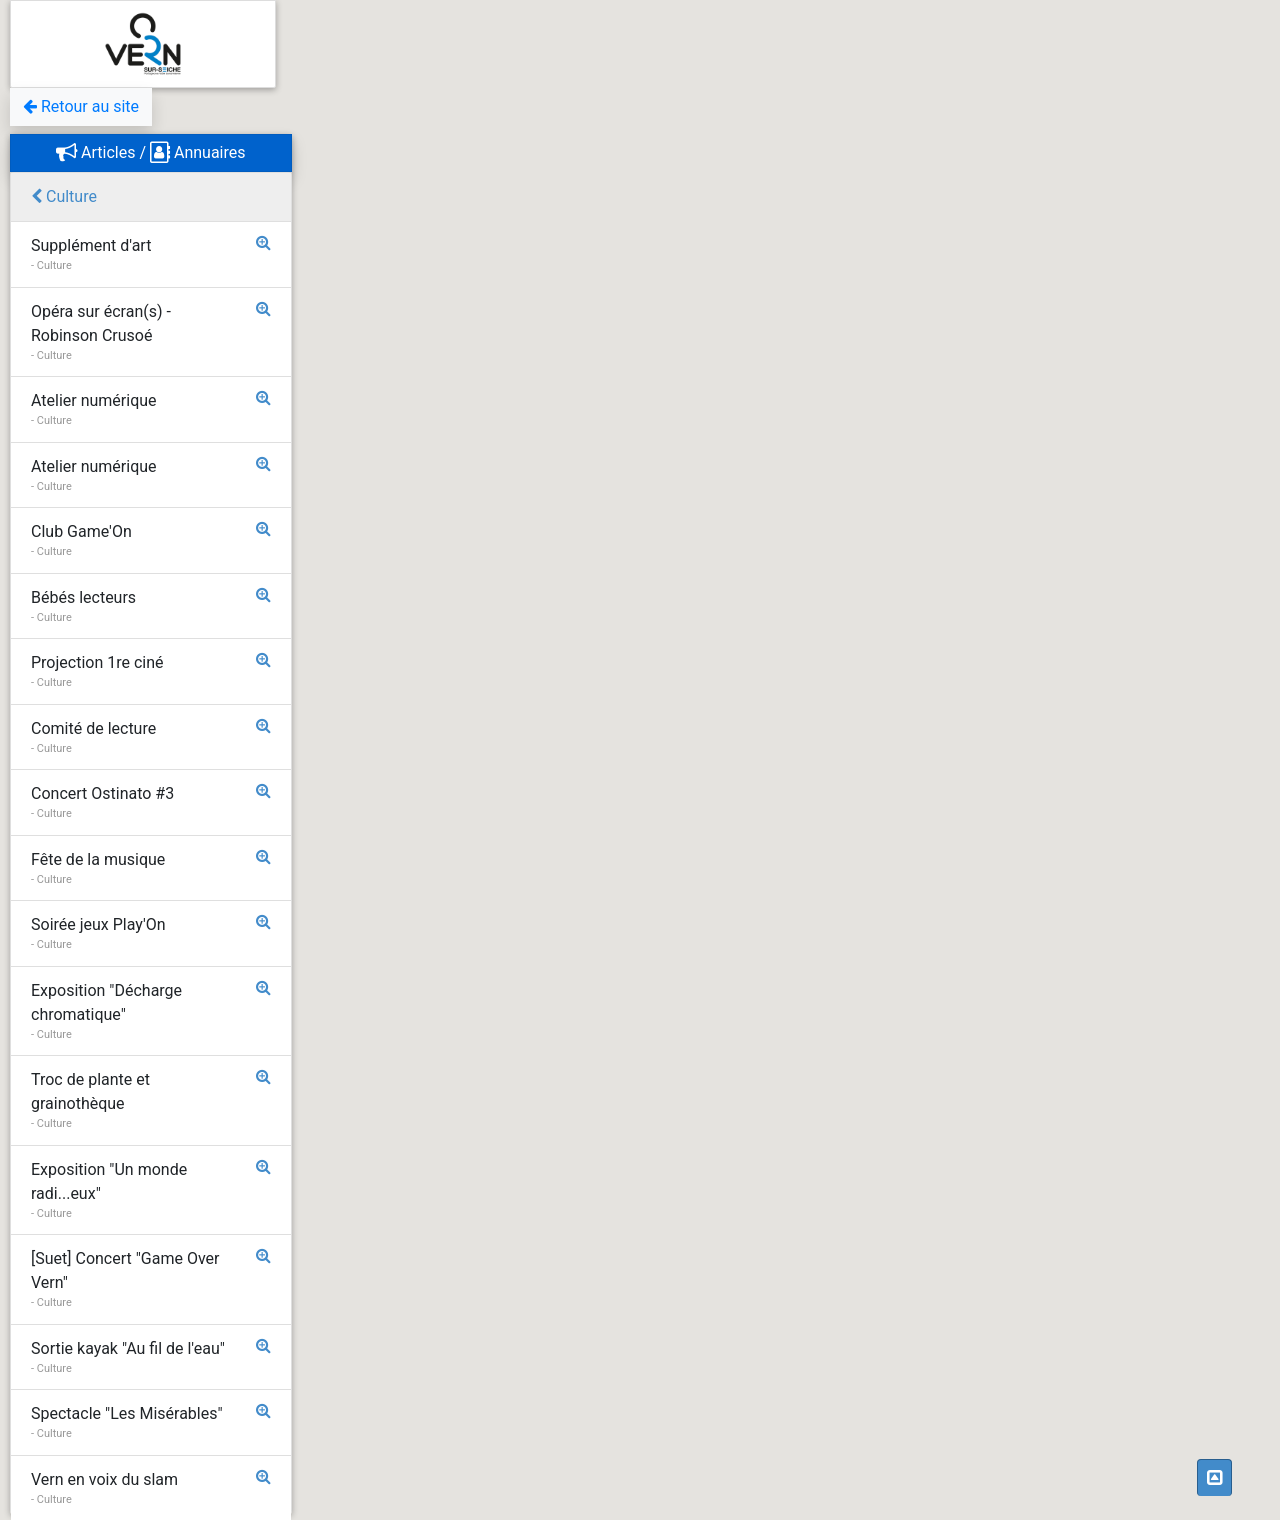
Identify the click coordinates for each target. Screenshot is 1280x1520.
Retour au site (81, 106)
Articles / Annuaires (150, 152)
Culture (64, 196)
